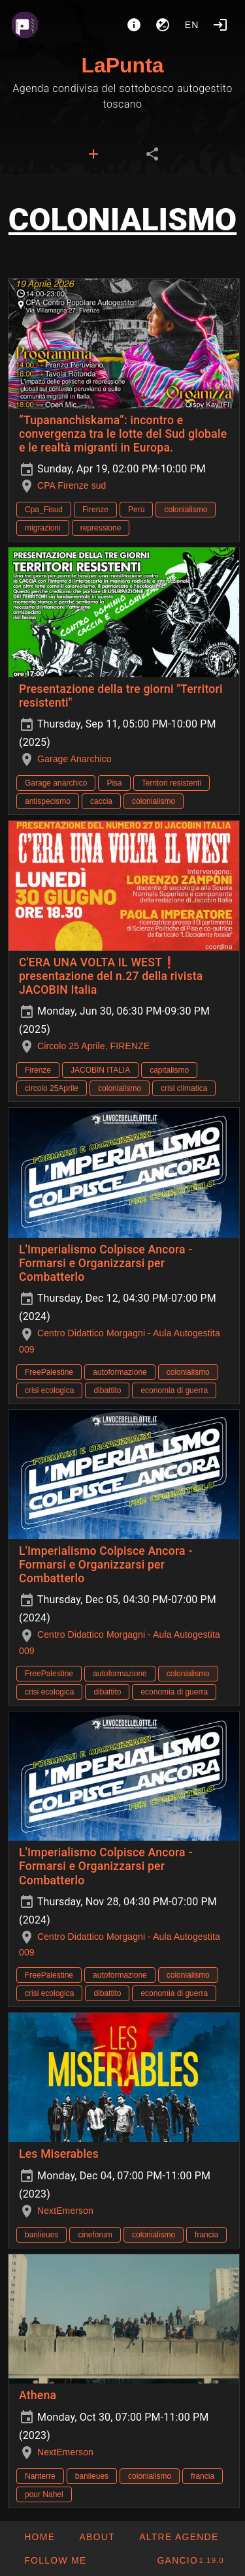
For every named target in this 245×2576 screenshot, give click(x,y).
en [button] (192, 25)
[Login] (220, 24)
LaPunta (122, 65)
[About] (134, 24)
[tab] (93, 153)
